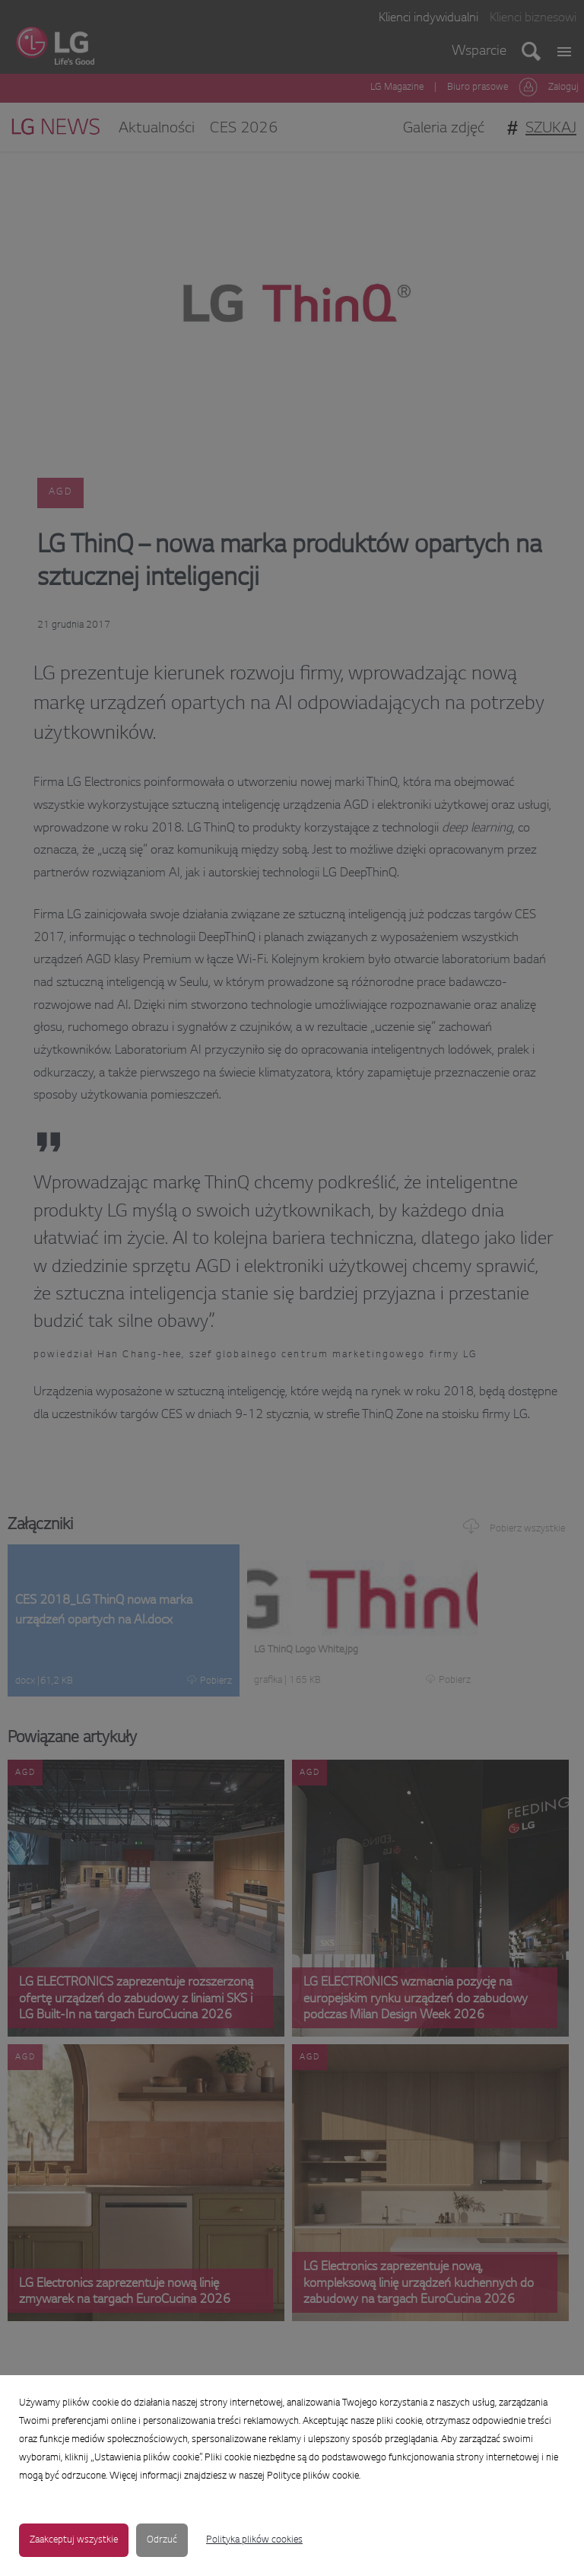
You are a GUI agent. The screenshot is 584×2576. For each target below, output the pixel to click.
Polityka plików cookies (254, 2540)
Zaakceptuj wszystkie (74, 2540)
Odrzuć (162, 2540)
